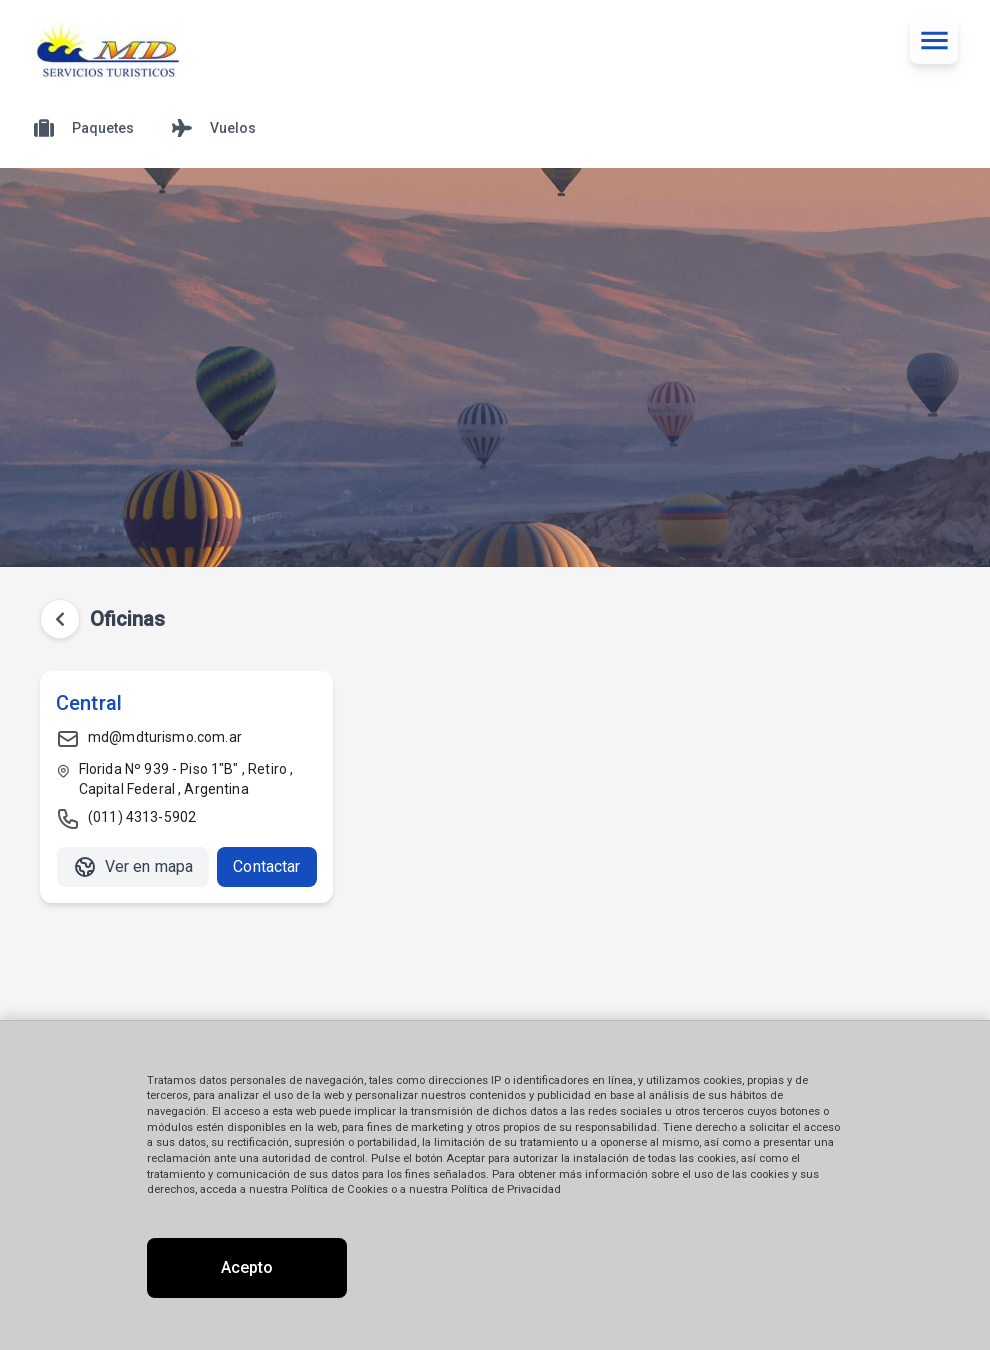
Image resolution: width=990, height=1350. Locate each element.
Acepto (247, 1267)
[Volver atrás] (60, 619)
